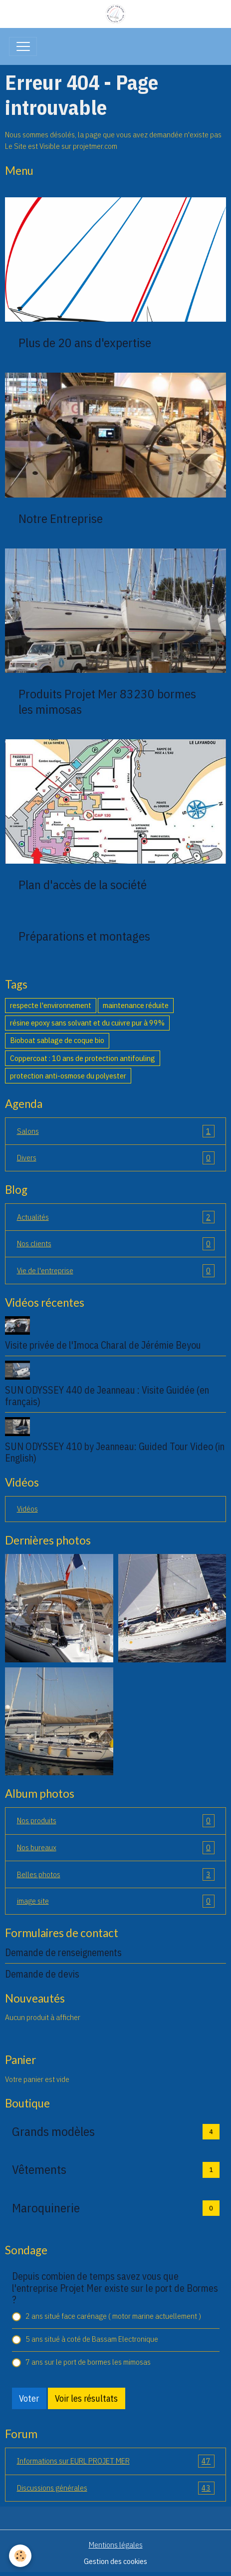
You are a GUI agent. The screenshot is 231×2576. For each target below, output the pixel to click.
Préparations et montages (84, 936)
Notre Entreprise (60, 518)
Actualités (116, 1217)
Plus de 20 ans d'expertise (84, 342)
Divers (116, 1157)
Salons (116, 1131)
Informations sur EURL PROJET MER (116, 2461)
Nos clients (116, 1243)
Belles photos (116, 1874)
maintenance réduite (136, 1005)
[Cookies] (20, 2556)
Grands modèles (53, 2131)
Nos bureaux (116, 1847)
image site (116, 1901)
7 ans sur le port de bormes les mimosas (88, 2362)
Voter (29, 2398)
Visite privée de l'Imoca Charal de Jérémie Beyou (103, 1345)
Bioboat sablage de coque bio (57, 1040)
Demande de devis (42, 1974)
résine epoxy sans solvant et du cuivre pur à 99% (87, 1023)
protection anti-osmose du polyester (68, 1075)
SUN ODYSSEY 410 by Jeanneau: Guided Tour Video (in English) (115, 1452)
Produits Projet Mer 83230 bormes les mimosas (107, 701)
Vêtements (39, 2169)
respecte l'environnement (50, 1005)
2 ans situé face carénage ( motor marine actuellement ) (113, 2316)
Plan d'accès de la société (82, 884)
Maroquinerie (46, 2207)
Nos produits (116, 1820)
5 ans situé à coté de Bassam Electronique (91, 2339)
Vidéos (27, 1509)
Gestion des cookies (115, 2561)
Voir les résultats (86, 2398)
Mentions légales (116, 2545)
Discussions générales (116, 2488)
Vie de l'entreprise (116, 1270)
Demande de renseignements (63, 1952)
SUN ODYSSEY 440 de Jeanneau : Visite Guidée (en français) (107, 1396)
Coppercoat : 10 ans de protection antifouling (82, 1058)
